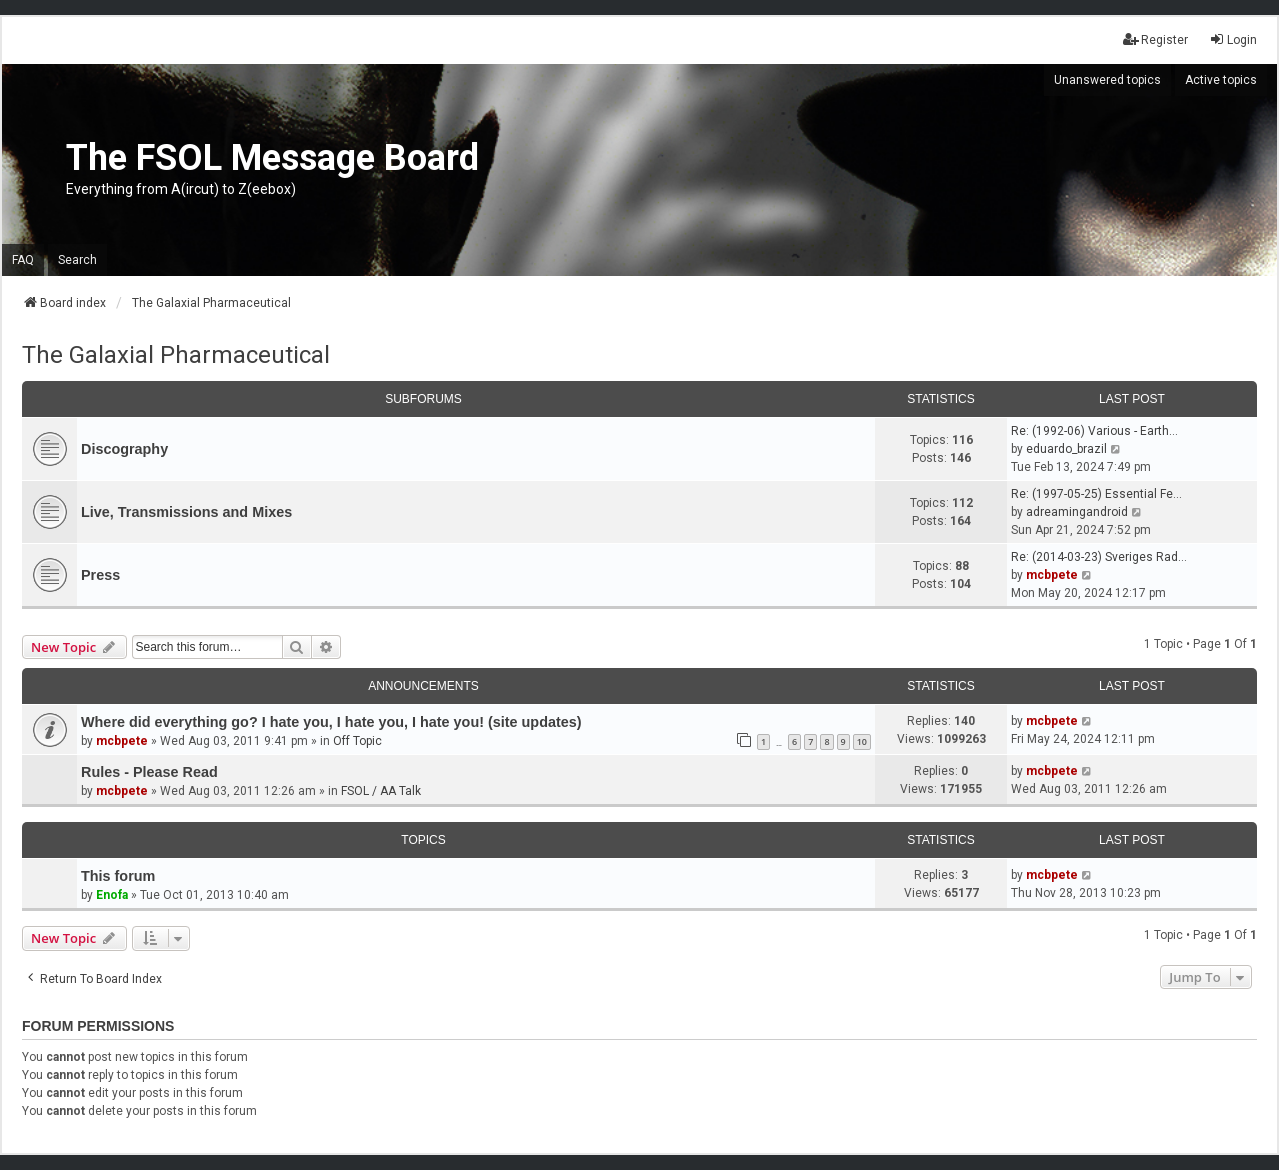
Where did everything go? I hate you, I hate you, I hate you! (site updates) (331, 722)
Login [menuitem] (1233, 39)
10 (862, 741)
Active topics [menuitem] (1221, 80)
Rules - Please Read (149, 772)
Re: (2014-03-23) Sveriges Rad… (1099, 557)
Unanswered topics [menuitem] (1107, 80)
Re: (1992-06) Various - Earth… (1094, 431)
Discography (124, 449)
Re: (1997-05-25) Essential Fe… (1096, 494)
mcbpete (1052, 575)
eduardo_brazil (1066, 449)
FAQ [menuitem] (23, 260)
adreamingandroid (1077, 512)
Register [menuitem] (1155, 39)
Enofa (112, 895)
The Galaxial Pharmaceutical (176, 355)
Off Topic (357, 741)
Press (100, 575)
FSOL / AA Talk (381, 791)
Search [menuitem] (77, 260)
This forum (118, 876)
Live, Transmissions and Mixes (186, 512)
